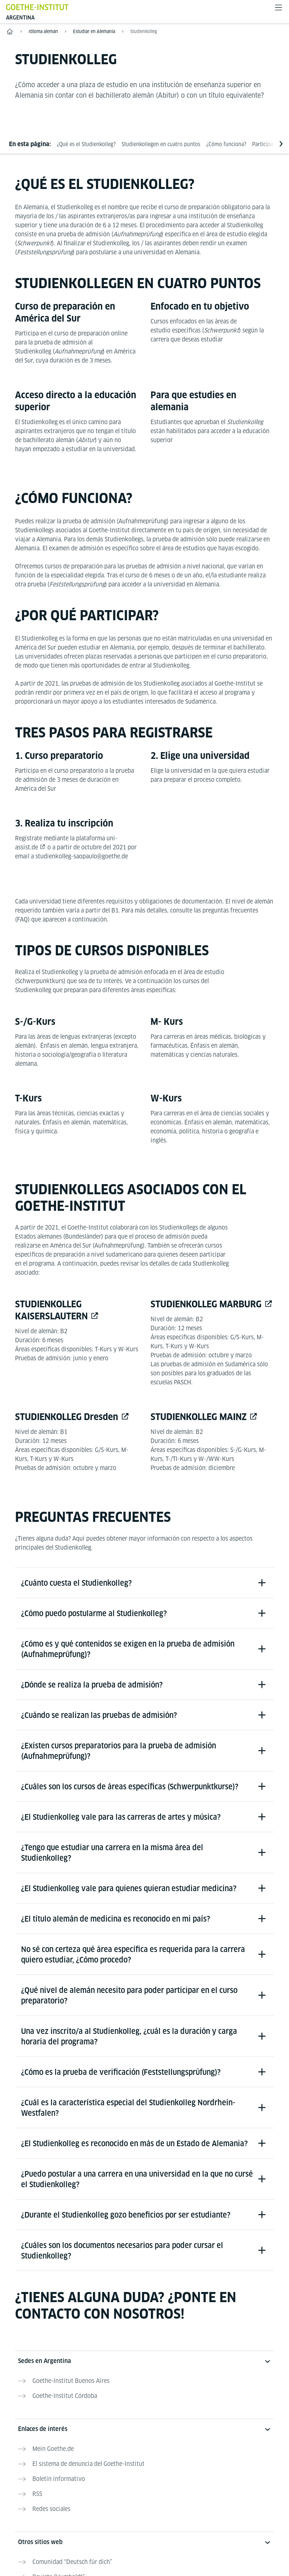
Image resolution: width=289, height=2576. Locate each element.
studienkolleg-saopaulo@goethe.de (81, 856)
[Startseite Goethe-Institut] (37, 7)
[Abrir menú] (278, 7)
